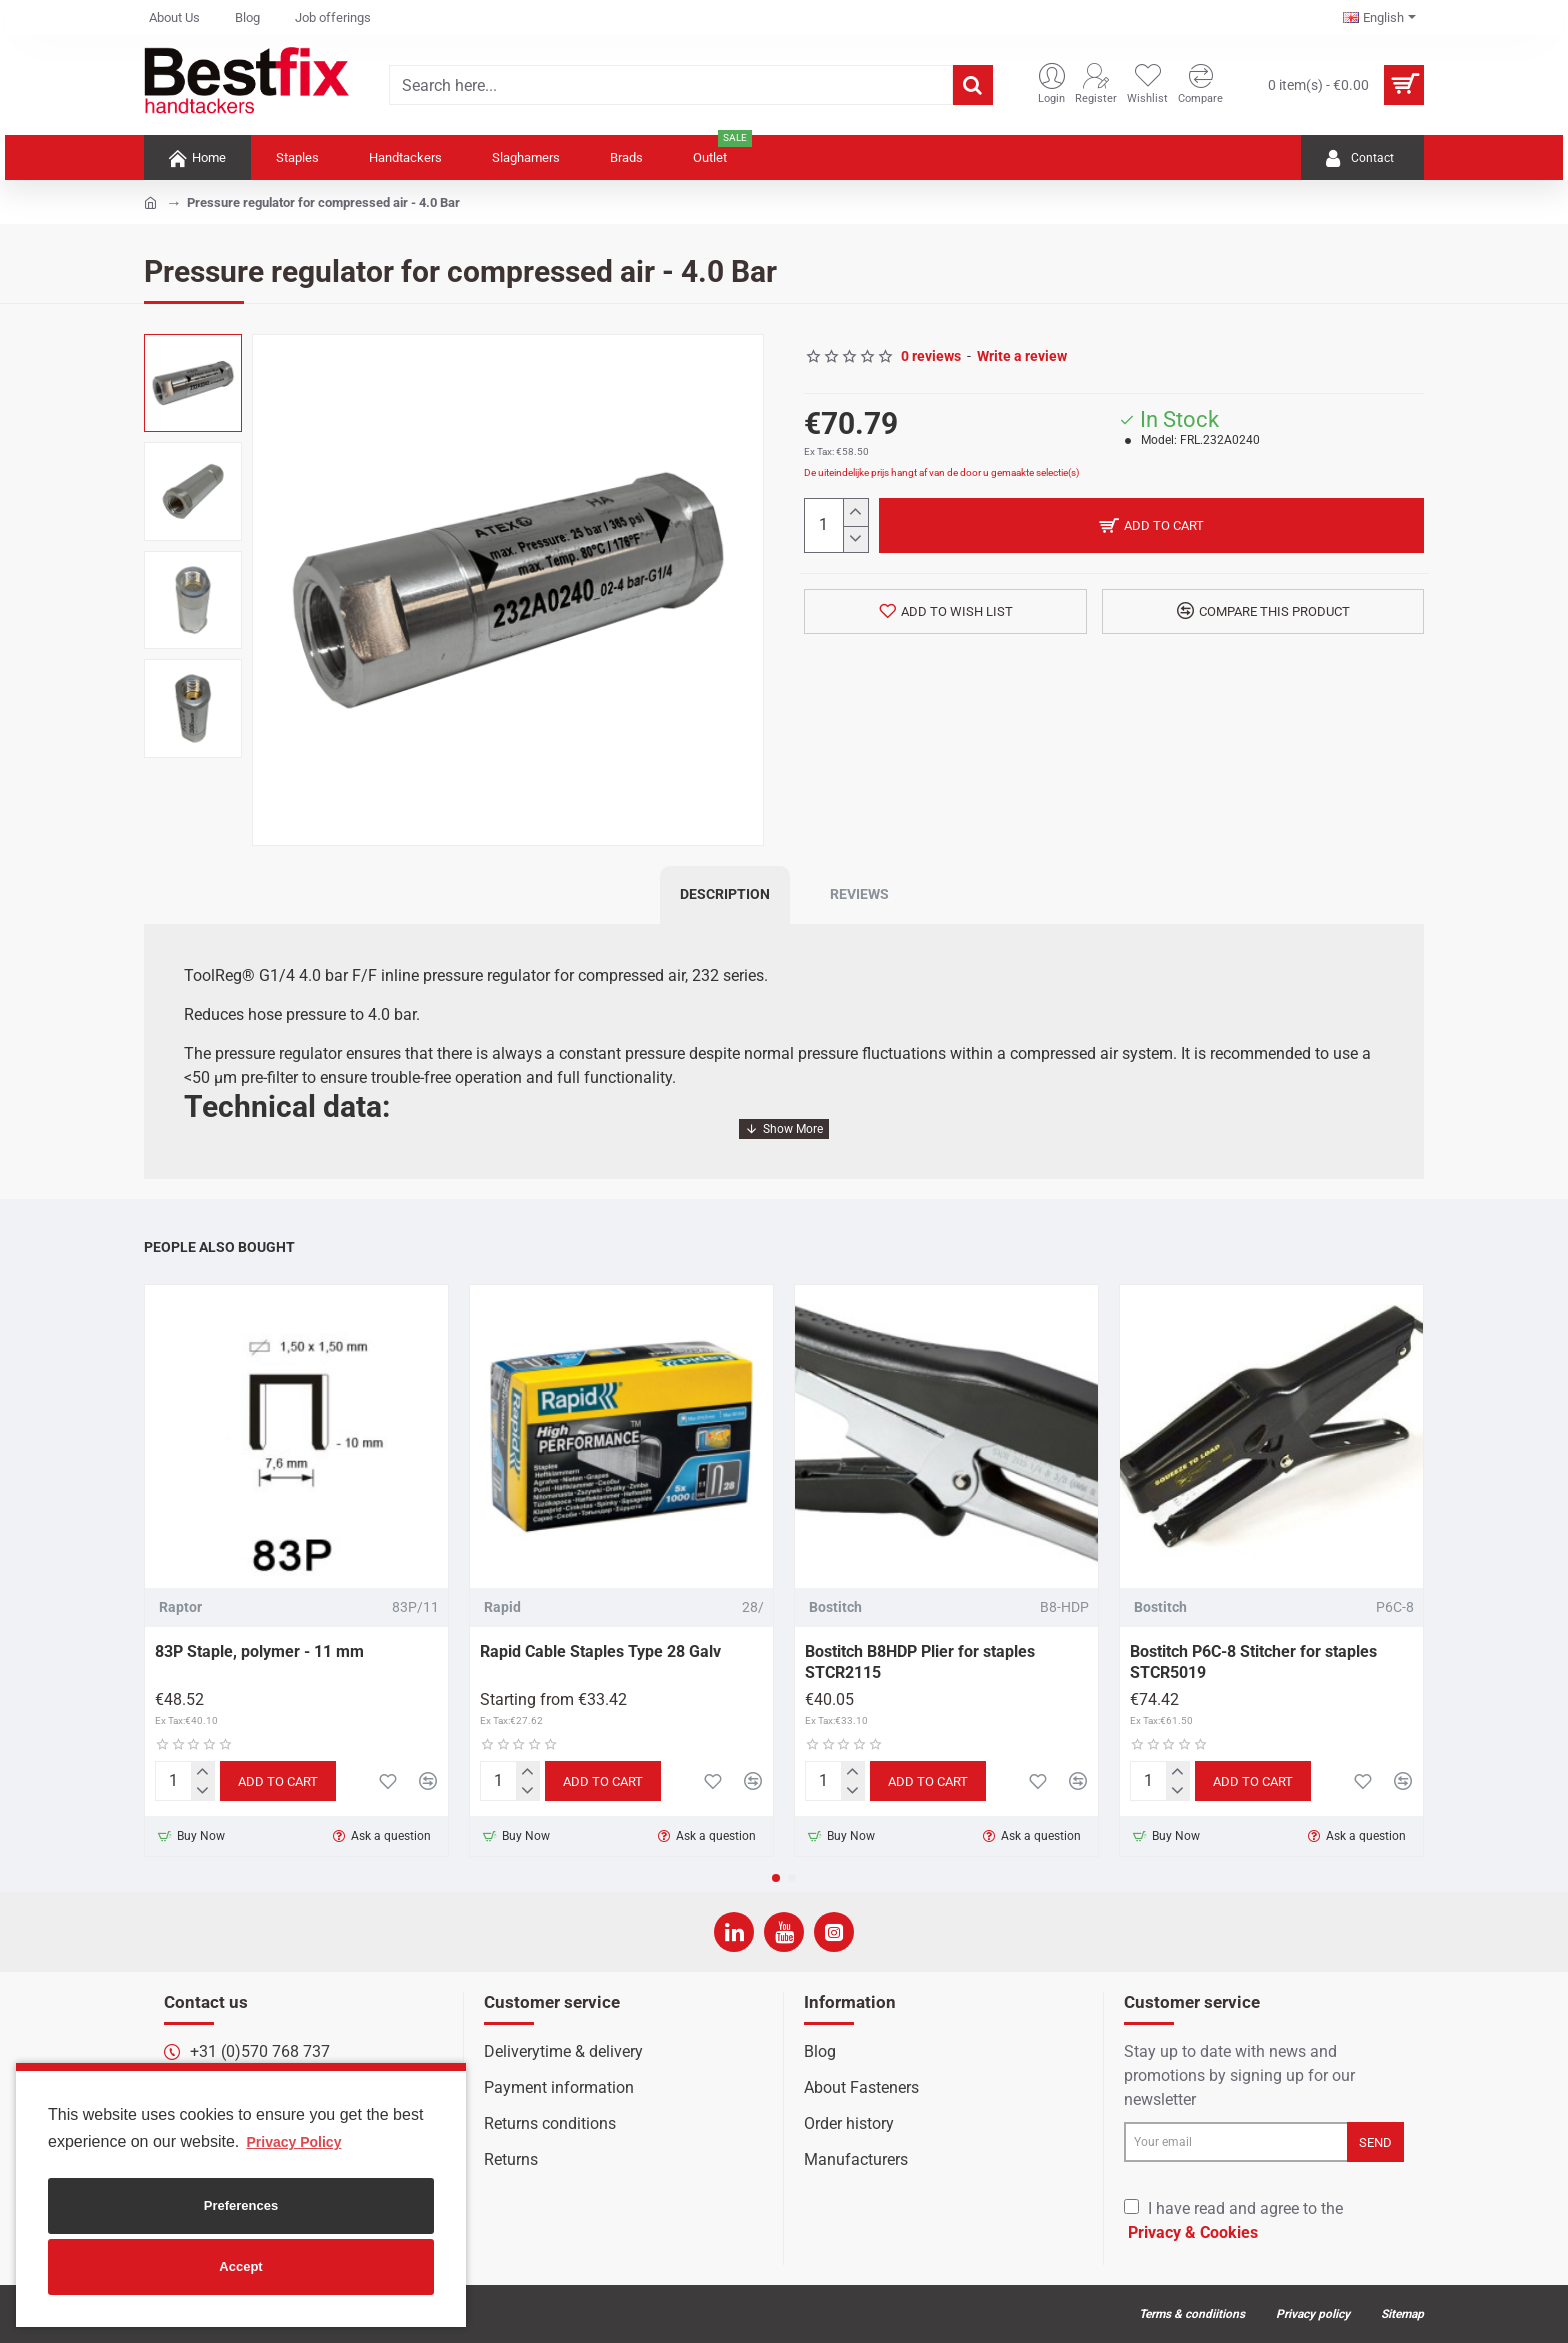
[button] (776, 1878)
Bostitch (835, 1607)
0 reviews (931, 356)
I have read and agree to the (1233, 2222)
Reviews (859, 894)
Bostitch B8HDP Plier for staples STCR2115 (920, 1662)
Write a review (1022, 356)
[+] (855, 512)
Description (725, 894)
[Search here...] (973, 85)
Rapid (502, 1607)
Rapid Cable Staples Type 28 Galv (600, 1651)
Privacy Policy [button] (293, 2142)
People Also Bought (219, 1247)
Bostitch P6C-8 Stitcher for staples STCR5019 (1253, 1662)
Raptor (180, 1607)
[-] (855, 539)
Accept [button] (240, 2266)
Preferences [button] (241, 2205)
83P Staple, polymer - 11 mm (259, 1651)
